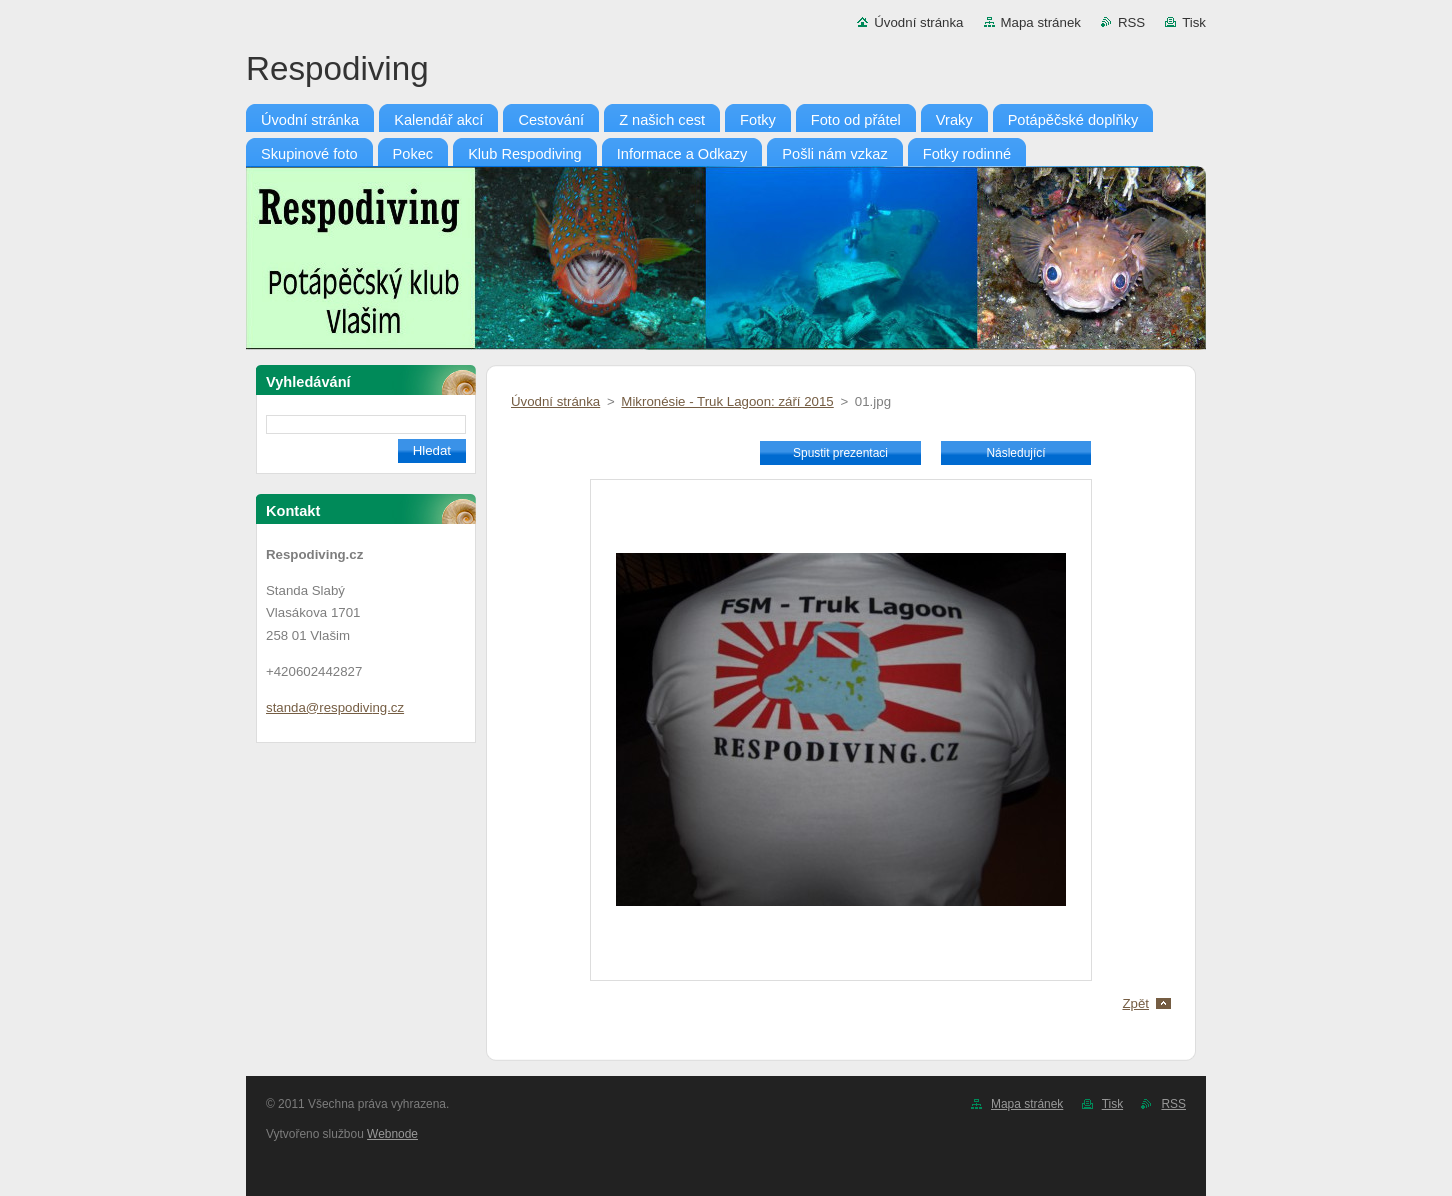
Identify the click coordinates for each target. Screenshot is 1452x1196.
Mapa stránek (1041, 22)
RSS (1131, 22)
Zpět (1135, 1003)
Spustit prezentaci (840, 453)
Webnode (392, 1134)
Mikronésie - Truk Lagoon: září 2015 (727, 401)
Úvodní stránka (918, 22)
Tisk (1194, 22)
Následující (1015, 453)
